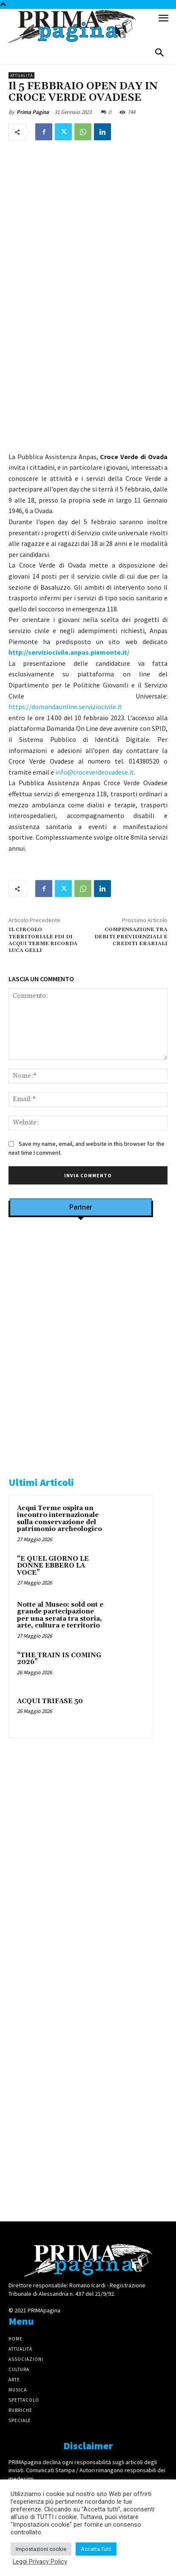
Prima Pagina (33, 112)
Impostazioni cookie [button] (41, 2549)
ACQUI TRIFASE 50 (50, 1701)
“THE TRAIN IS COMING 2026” (59, 1659)
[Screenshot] (81, 1332)
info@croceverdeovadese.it (94, 772)
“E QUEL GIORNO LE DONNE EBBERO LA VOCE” (53, 1566)
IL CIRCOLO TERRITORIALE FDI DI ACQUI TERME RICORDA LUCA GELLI (43, 940)
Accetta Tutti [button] (96, 2549)
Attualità (21, 75)
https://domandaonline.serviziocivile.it (65, 706)
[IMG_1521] (81, 1910)
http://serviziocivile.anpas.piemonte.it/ (69, 652)
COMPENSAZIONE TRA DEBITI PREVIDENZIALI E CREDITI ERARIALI (130, 936)
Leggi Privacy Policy (40, 2561)
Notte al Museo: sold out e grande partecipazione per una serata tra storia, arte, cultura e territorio (60, 1615)
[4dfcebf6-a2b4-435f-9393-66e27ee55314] (81, 2197)
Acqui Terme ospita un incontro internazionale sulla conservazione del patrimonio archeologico (59, 1519)
